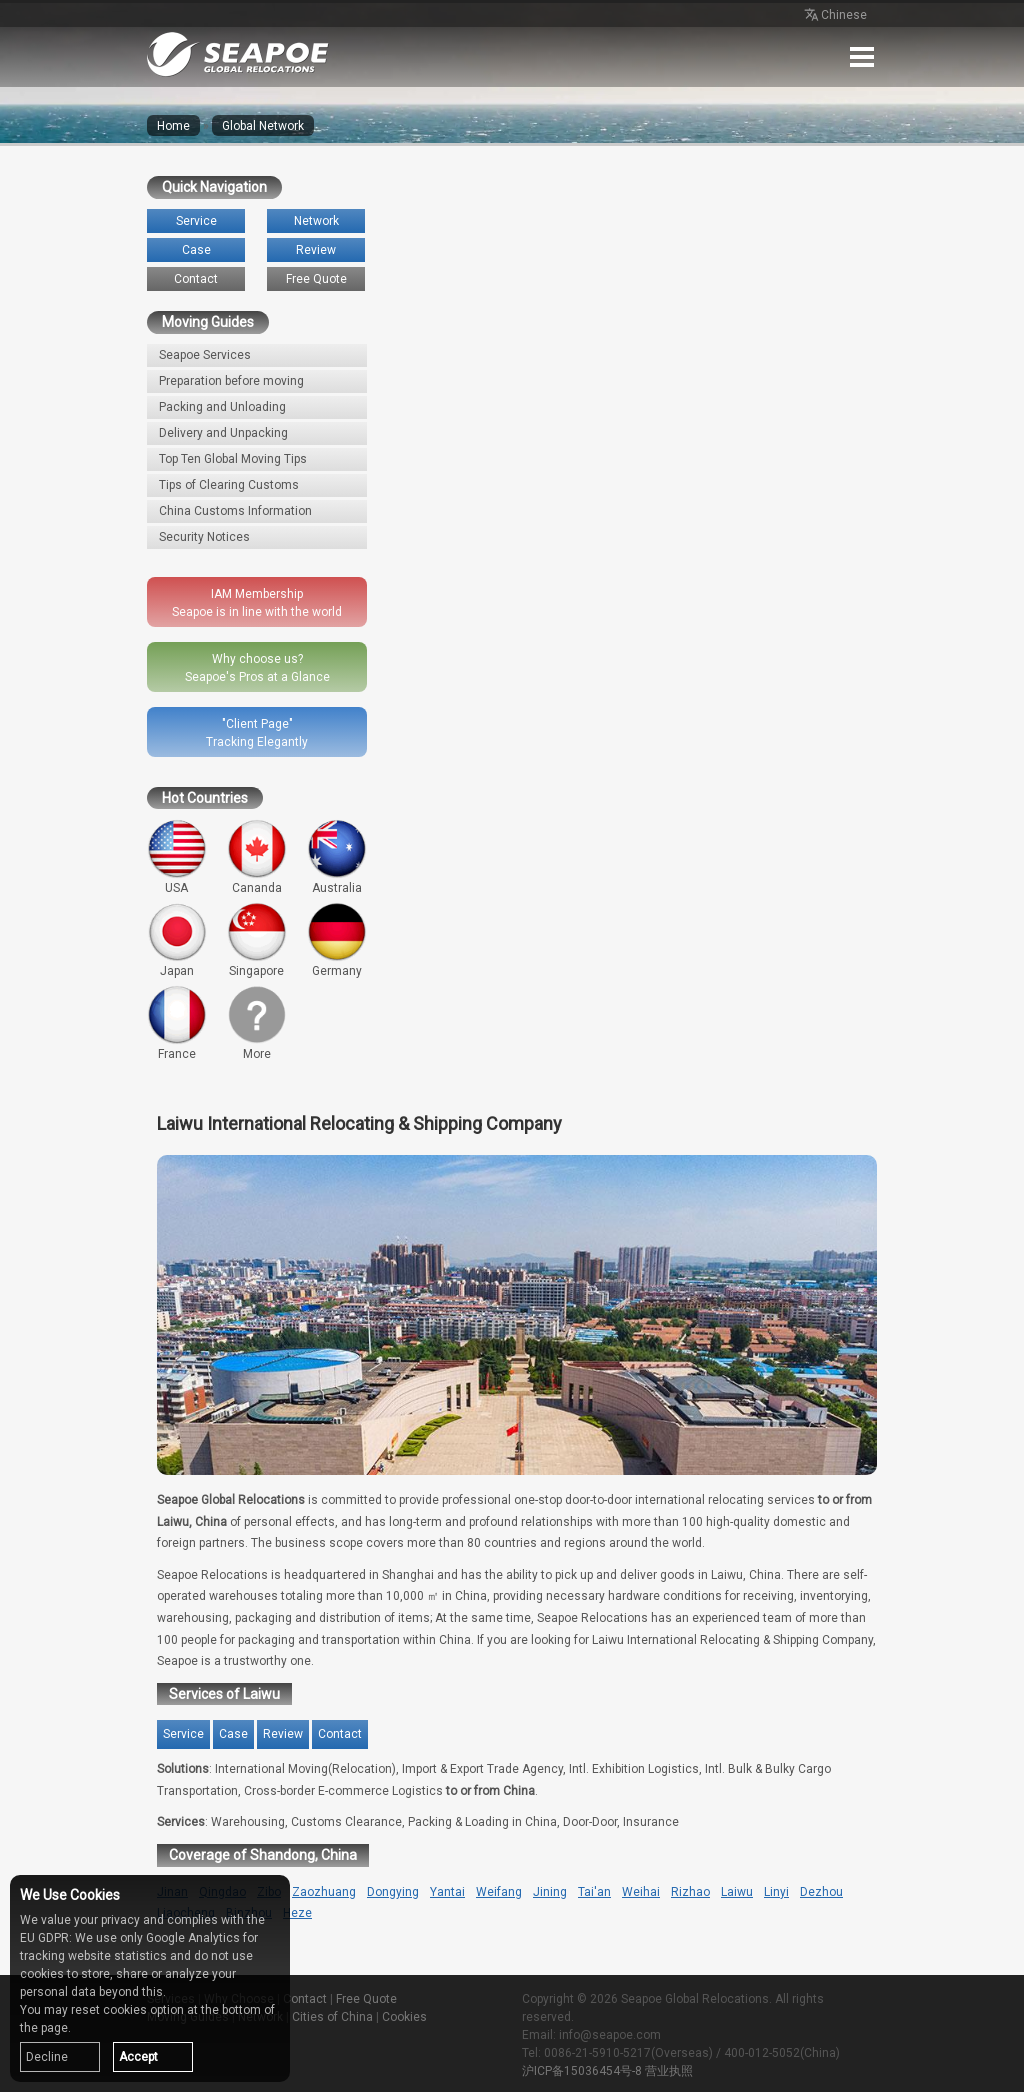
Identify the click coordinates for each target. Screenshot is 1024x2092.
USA (177, 857)
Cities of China (332, 2017)
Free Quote (316, 279)
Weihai (641, 1892)
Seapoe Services (205, 355)
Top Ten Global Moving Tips (233, 459)
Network (316, 221)
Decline (47, 2057)
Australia (337, 857)
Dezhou (821, 1892)
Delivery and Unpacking (223, 433)
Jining (550, 1892)
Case (196, 250)
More (257, 1023)
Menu (862, 57)
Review (316, 250)
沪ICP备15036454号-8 (582, 2071)
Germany (337, 940)
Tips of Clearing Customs (229, 485)
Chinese (834, 16)
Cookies (404, 2017)
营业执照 (669, 2071)
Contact (196, 279)
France (177, 1023)
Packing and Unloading (222, 407)
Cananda (257, 857)
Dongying (393, 1892)
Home (173, 126)
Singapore (257, 940)
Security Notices (204, 537)
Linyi (776, 1892)
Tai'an (594, 1892)
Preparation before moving (231, 381)
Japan (177, 940)
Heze (297, 1913)
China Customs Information (235, 511)
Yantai (447, 1892)
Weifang (499, 1892)
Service (196, 221)
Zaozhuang (324, 1892)
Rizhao (690, 1892)
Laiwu (737, 1892)
